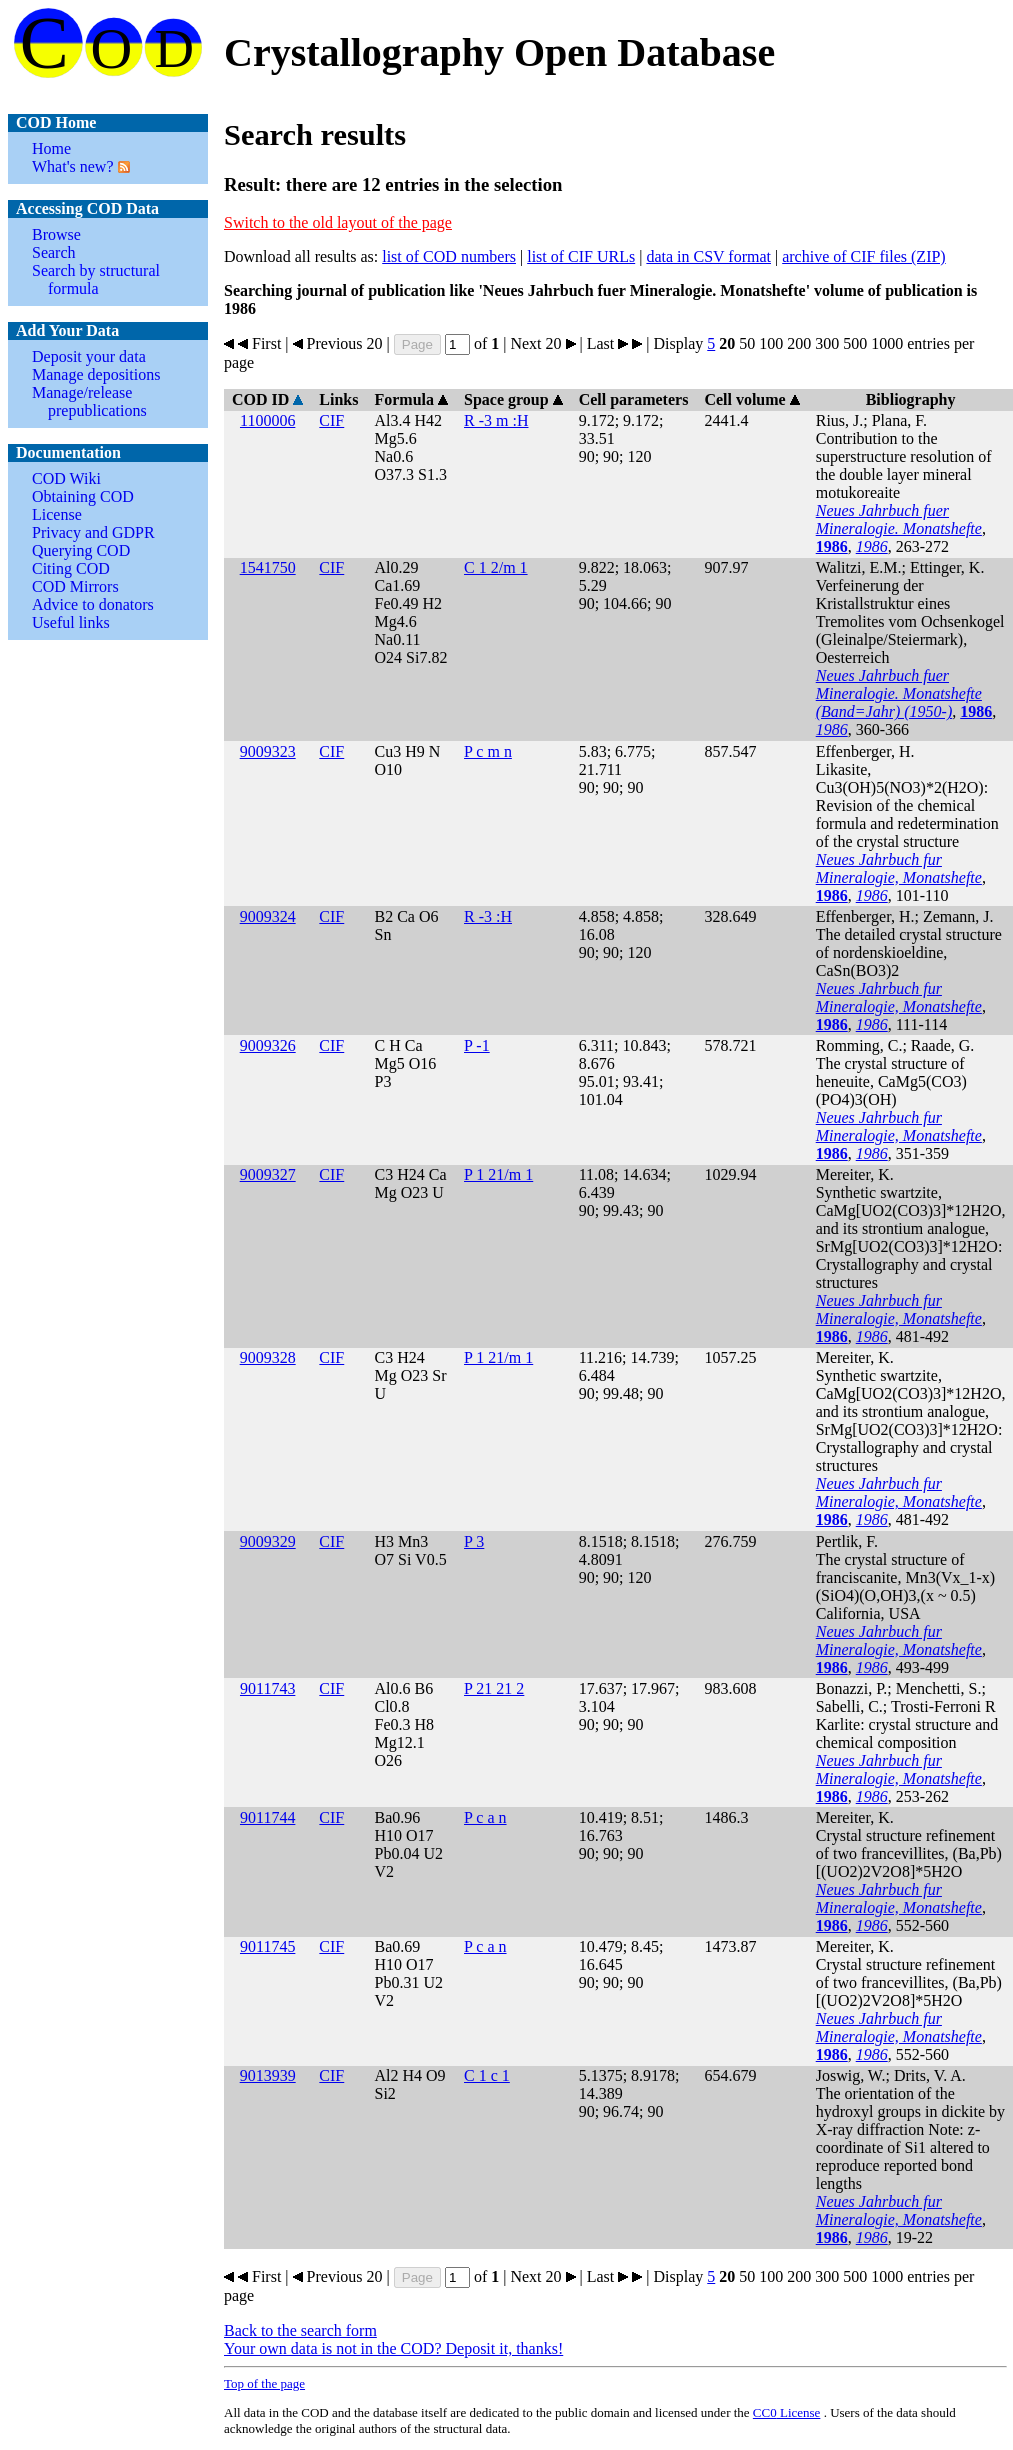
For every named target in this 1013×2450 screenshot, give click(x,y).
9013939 (268, 2075)
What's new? (73, 166)
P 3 (474, 1541)
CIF (331, 420)
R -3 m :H (496, 420)
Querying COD (81, 550)
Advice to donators (93, 604)
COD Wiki (66, 478)
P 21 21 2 (494, 1688)
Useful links (71, 622)
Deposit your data (89, 356)
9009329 (268, 1541)
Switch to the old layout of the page (338, 222)
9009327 (268, 1174)
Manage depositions (96, 374)
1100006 (267, 420)
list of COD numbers (449, 256)
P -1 (477, 1045)
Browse (56, 234)
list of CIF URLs (581, 256)
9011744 (267, 1817)
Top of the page (264, 2383)
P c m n (488, 751)
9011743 (267, 1688)
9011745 (267, 1946)
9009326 (268, 1045)
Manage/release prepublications (89, 401)
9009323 (268, 751)
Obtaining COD (83, 496)
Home (51, 148)
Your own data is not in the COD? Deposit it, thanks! (393, 2348)
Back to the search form (300, 2330)
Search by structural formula (96, 279)
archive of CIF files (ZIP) (864, 256)
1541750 (268, 567)
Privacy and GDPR (93, 532)
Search (54, 252)
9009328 (268, 1357)
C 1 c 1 (487, 2075)
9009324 (268, 916)
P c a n (485, 1817)
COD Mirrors (75, 586)
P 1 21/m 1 (498, 1174)
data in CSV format (708, 256)
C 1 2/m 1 (496, 567)
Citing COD (71, 568)
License (57, 514)
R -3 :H (488, 916)
